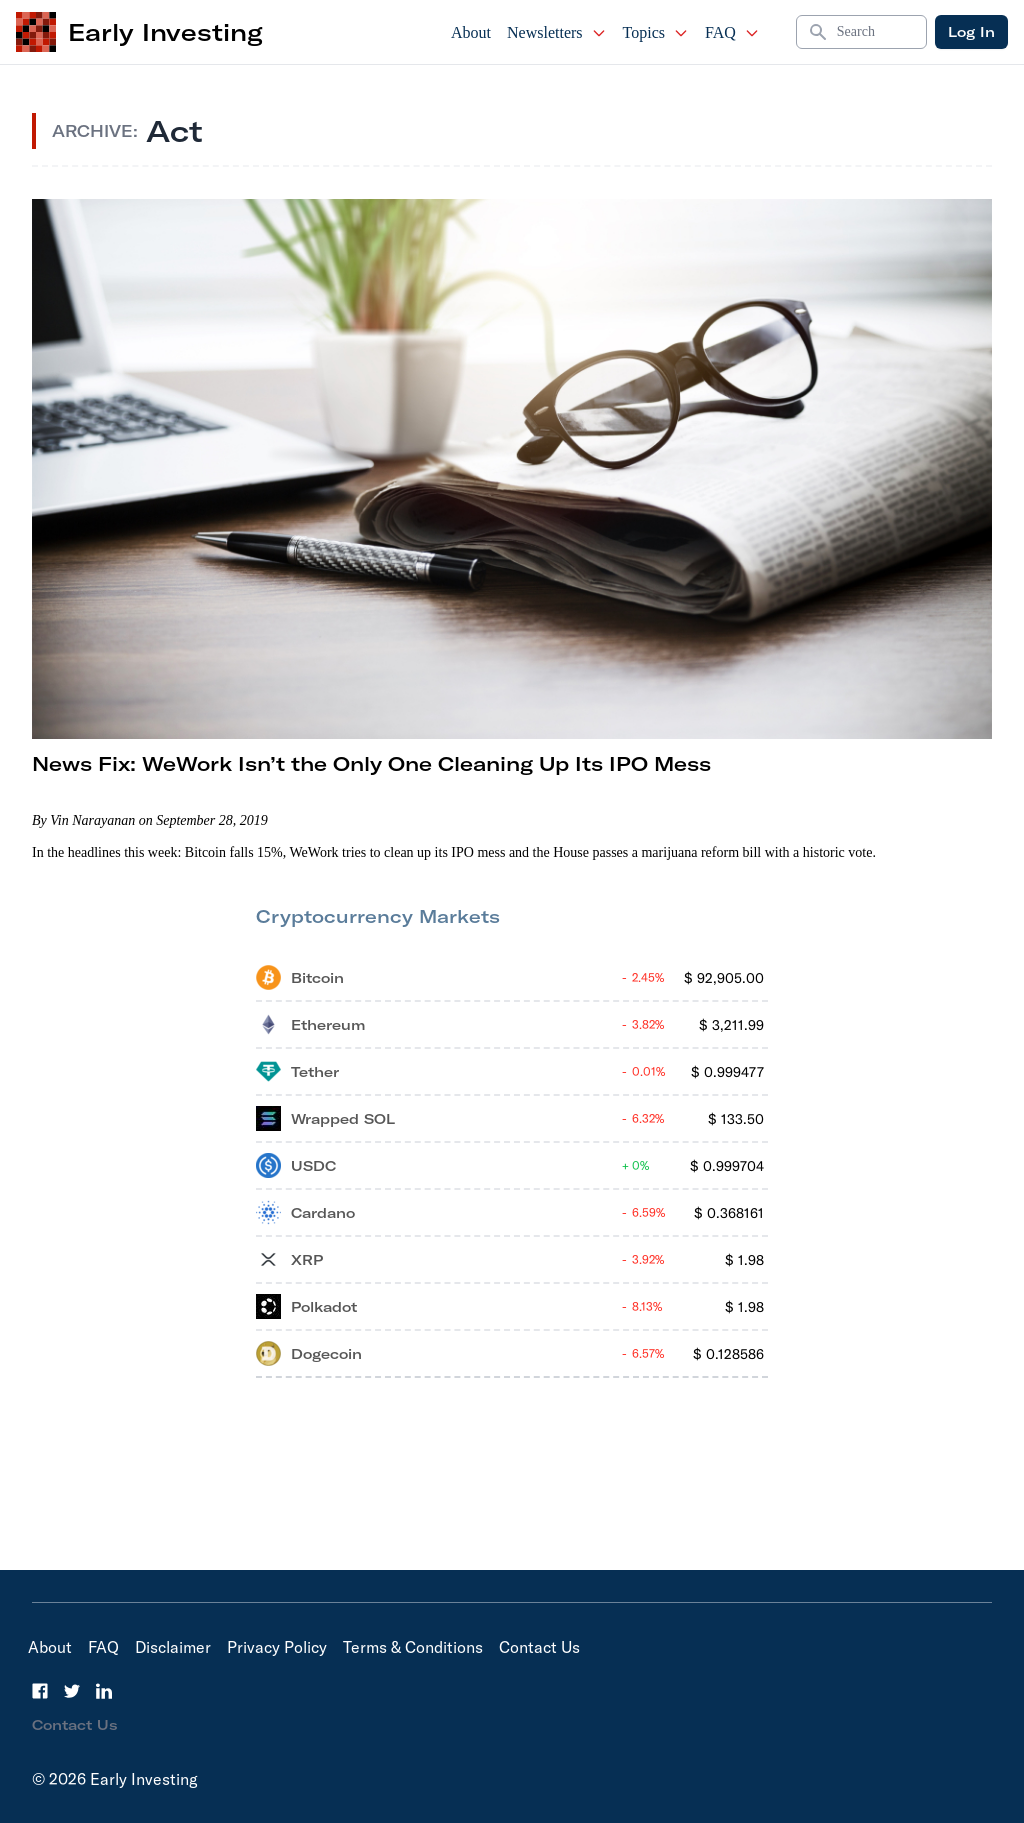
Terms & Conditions (413, 1647)
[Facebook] (40, 1691)
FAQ (732, 32)
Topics (656, 32)
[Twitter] (72, 1691)
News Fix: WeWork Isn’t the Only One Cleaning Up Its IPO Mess (371, 763)
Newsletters (557, 32)
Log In (971, 32)
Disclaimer (173, 1647)
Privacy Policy (277, 1647)
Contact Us (539, 1647)
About (471, 32)
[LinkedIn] (104, 1691)
